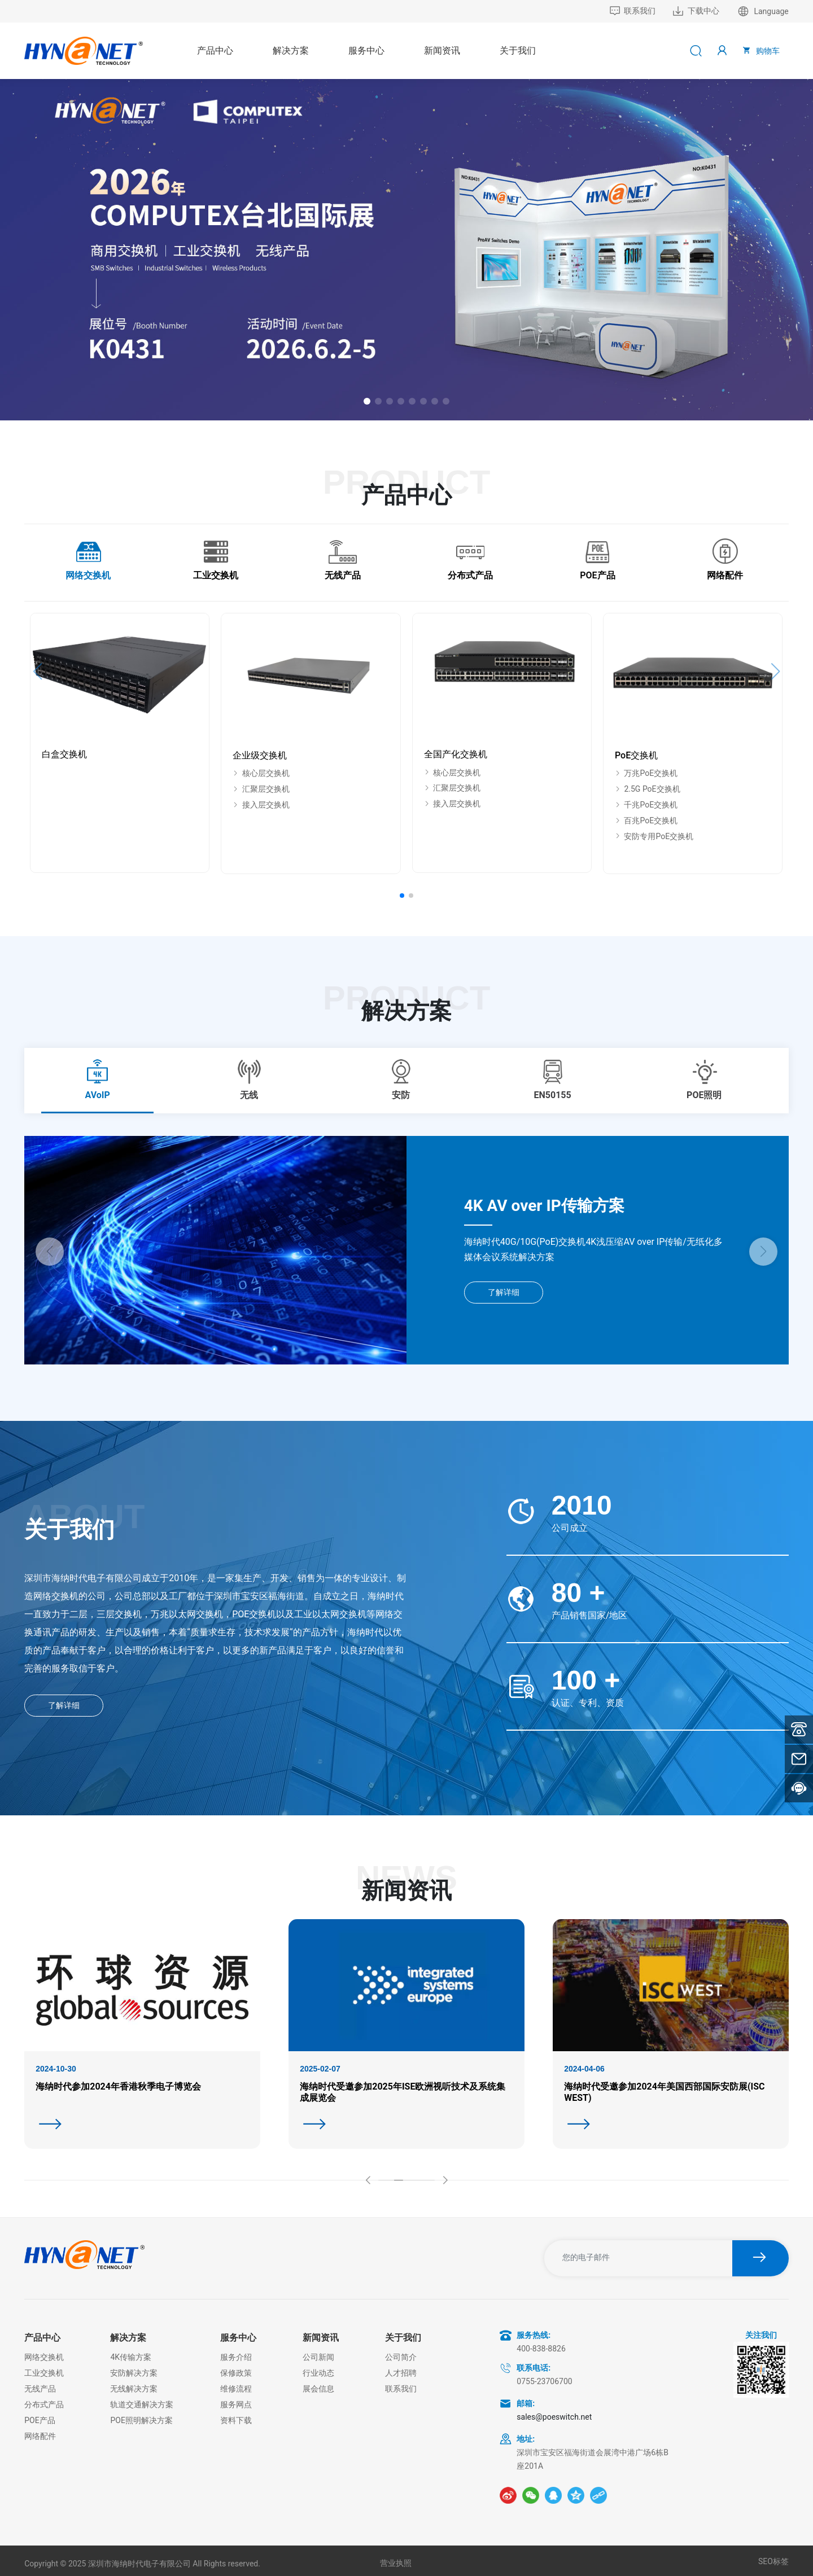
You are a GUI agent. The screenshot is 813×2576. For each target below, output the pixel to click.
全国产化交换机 (455, 754)
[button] (367, 401)
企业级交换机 (260, 755)
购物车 (760, 50)
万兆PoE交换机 (646, 773)
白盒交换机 (64, 754)
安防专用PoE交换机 (654, 836)
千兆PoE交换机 (646, 804)
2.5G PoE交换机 (647, 788)
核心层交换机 (261, 773)
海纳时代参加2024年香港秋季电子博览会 (118, 2086)
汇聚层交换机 (261, 788)
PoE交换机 (636, 755)
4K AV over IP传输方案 (544, 1205)
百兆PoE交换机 (646, 820)
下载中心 (695, 10)
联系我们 (632, 10)
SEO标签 (773, 2561)
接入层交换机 (261, 804)
